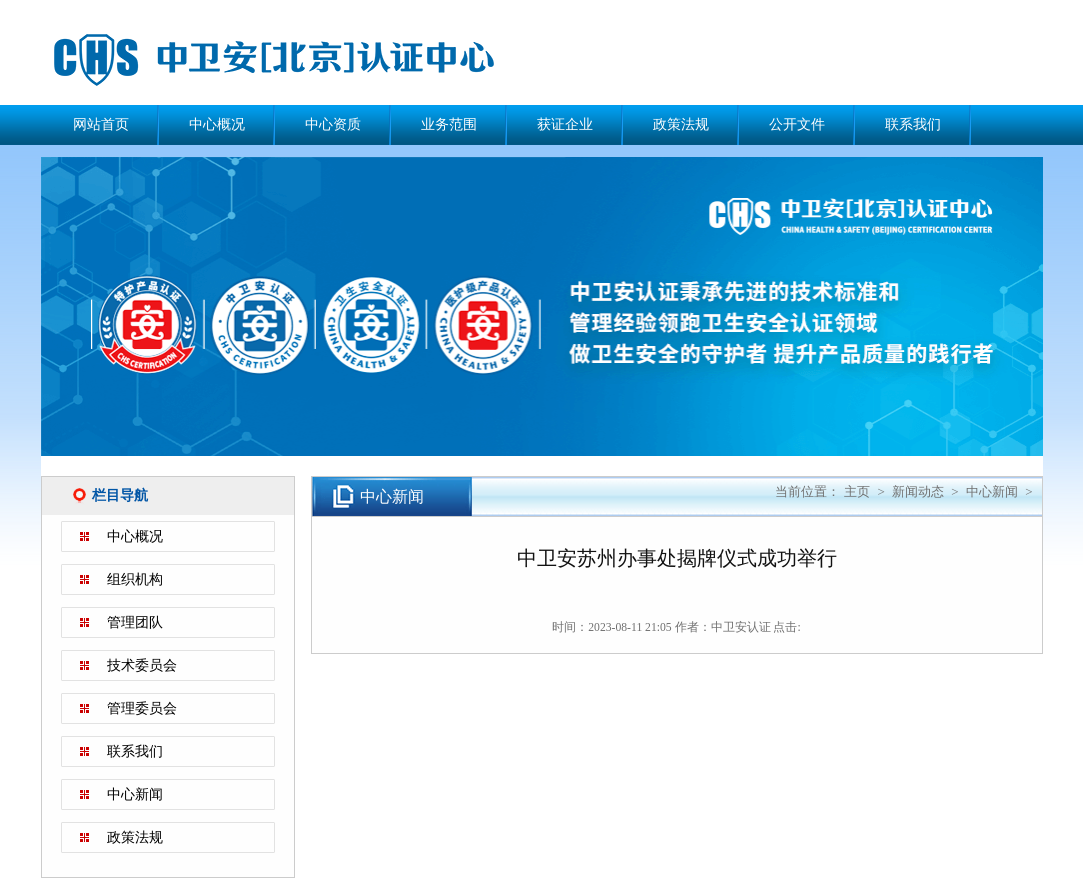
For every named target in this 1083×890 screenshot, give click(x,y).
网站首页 (101, 124)
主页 (857, 491)
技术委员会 (142, 665)
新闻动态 (918, 491)
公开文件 (797, 124)
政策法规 (681, 124)
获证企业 (565, 124)
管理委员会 (142, 708)
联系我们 (913, 124)
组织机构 (135, 579)
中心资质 (333, 124)
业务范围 (449, 124)
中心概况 (217, 124)
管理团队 (135, 622)
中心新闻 (135, 794)
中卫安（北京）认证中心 (301, 60)
